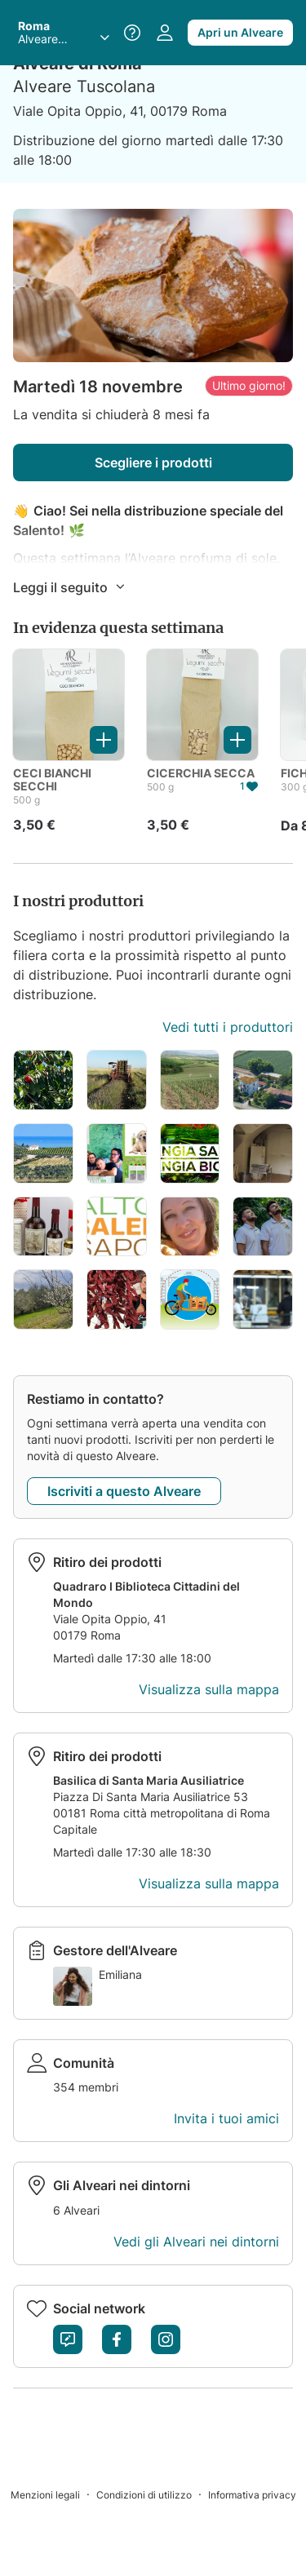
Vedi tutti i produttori (227, 1027)
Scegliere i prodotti (153, 462)
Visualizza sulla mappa (209, 1689)
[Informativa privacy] (252, 2494)
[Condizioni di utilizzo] (152, 2494)
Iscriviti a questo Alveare (124, 1491)
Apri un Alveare (240, 32)
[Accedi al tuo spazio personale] (165, 32)
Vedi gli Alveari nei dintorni (196, 2241)
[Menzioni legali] (53, 2494)
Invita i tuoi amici (226, 2118)
